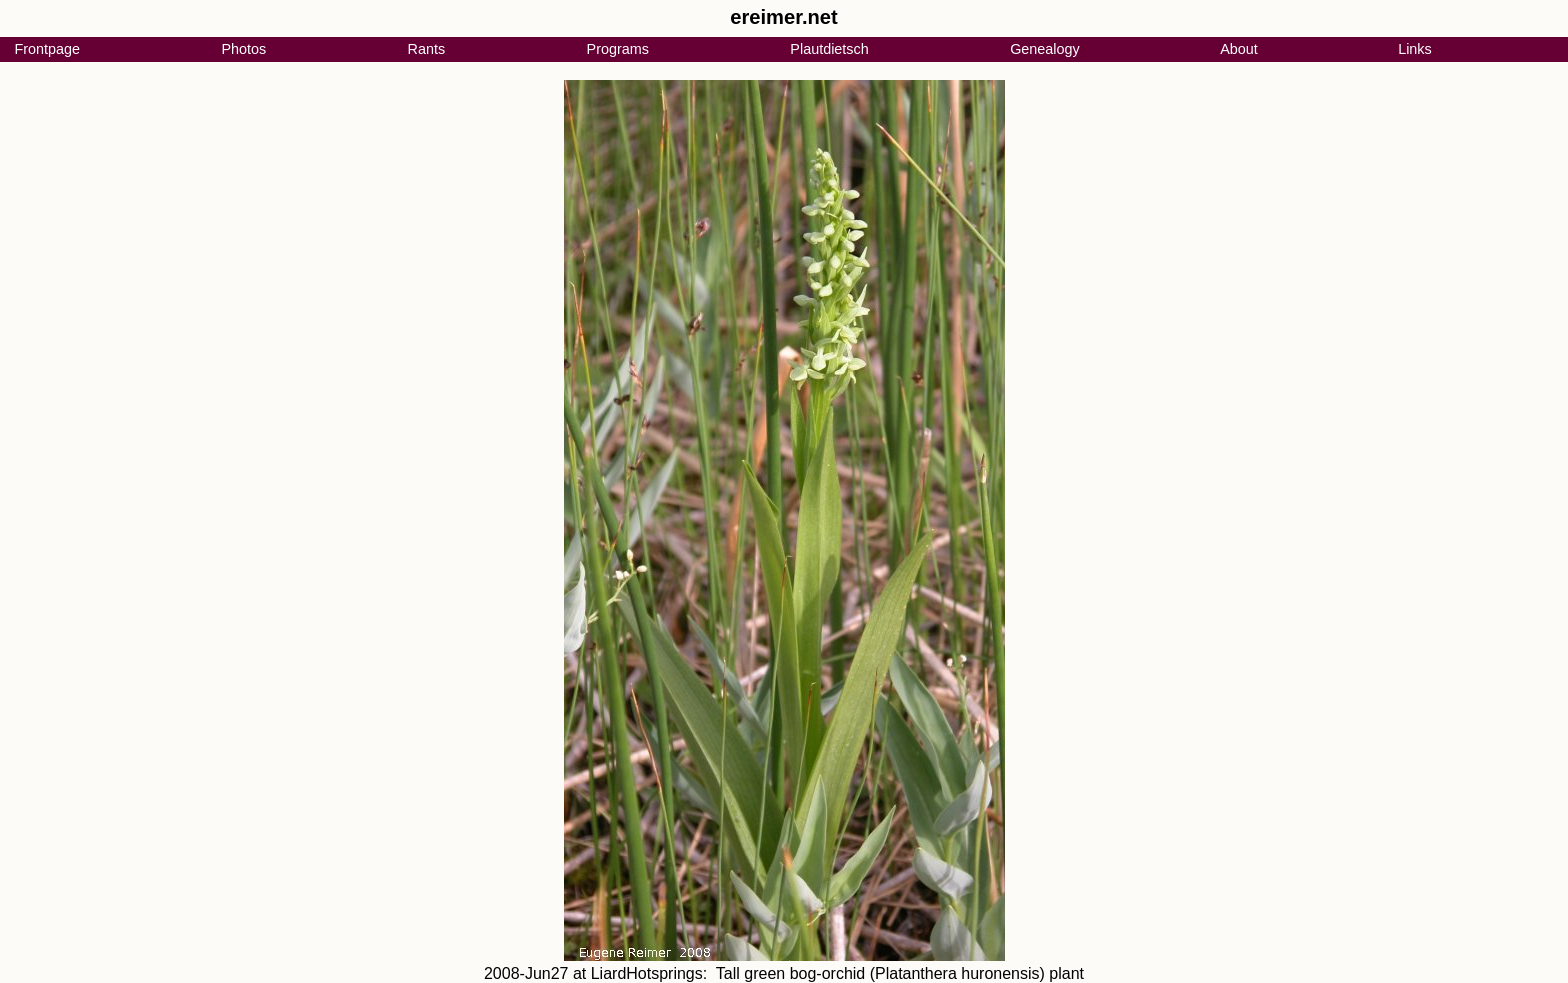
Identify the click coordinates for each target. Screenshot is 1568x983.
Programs (618, 49)
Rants (427, 49)
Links (1415, 49)
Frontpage (47, 49)
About (1239, 49)
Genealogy (1045, 49)
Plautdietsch (829, 49)
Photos (243, 49)
